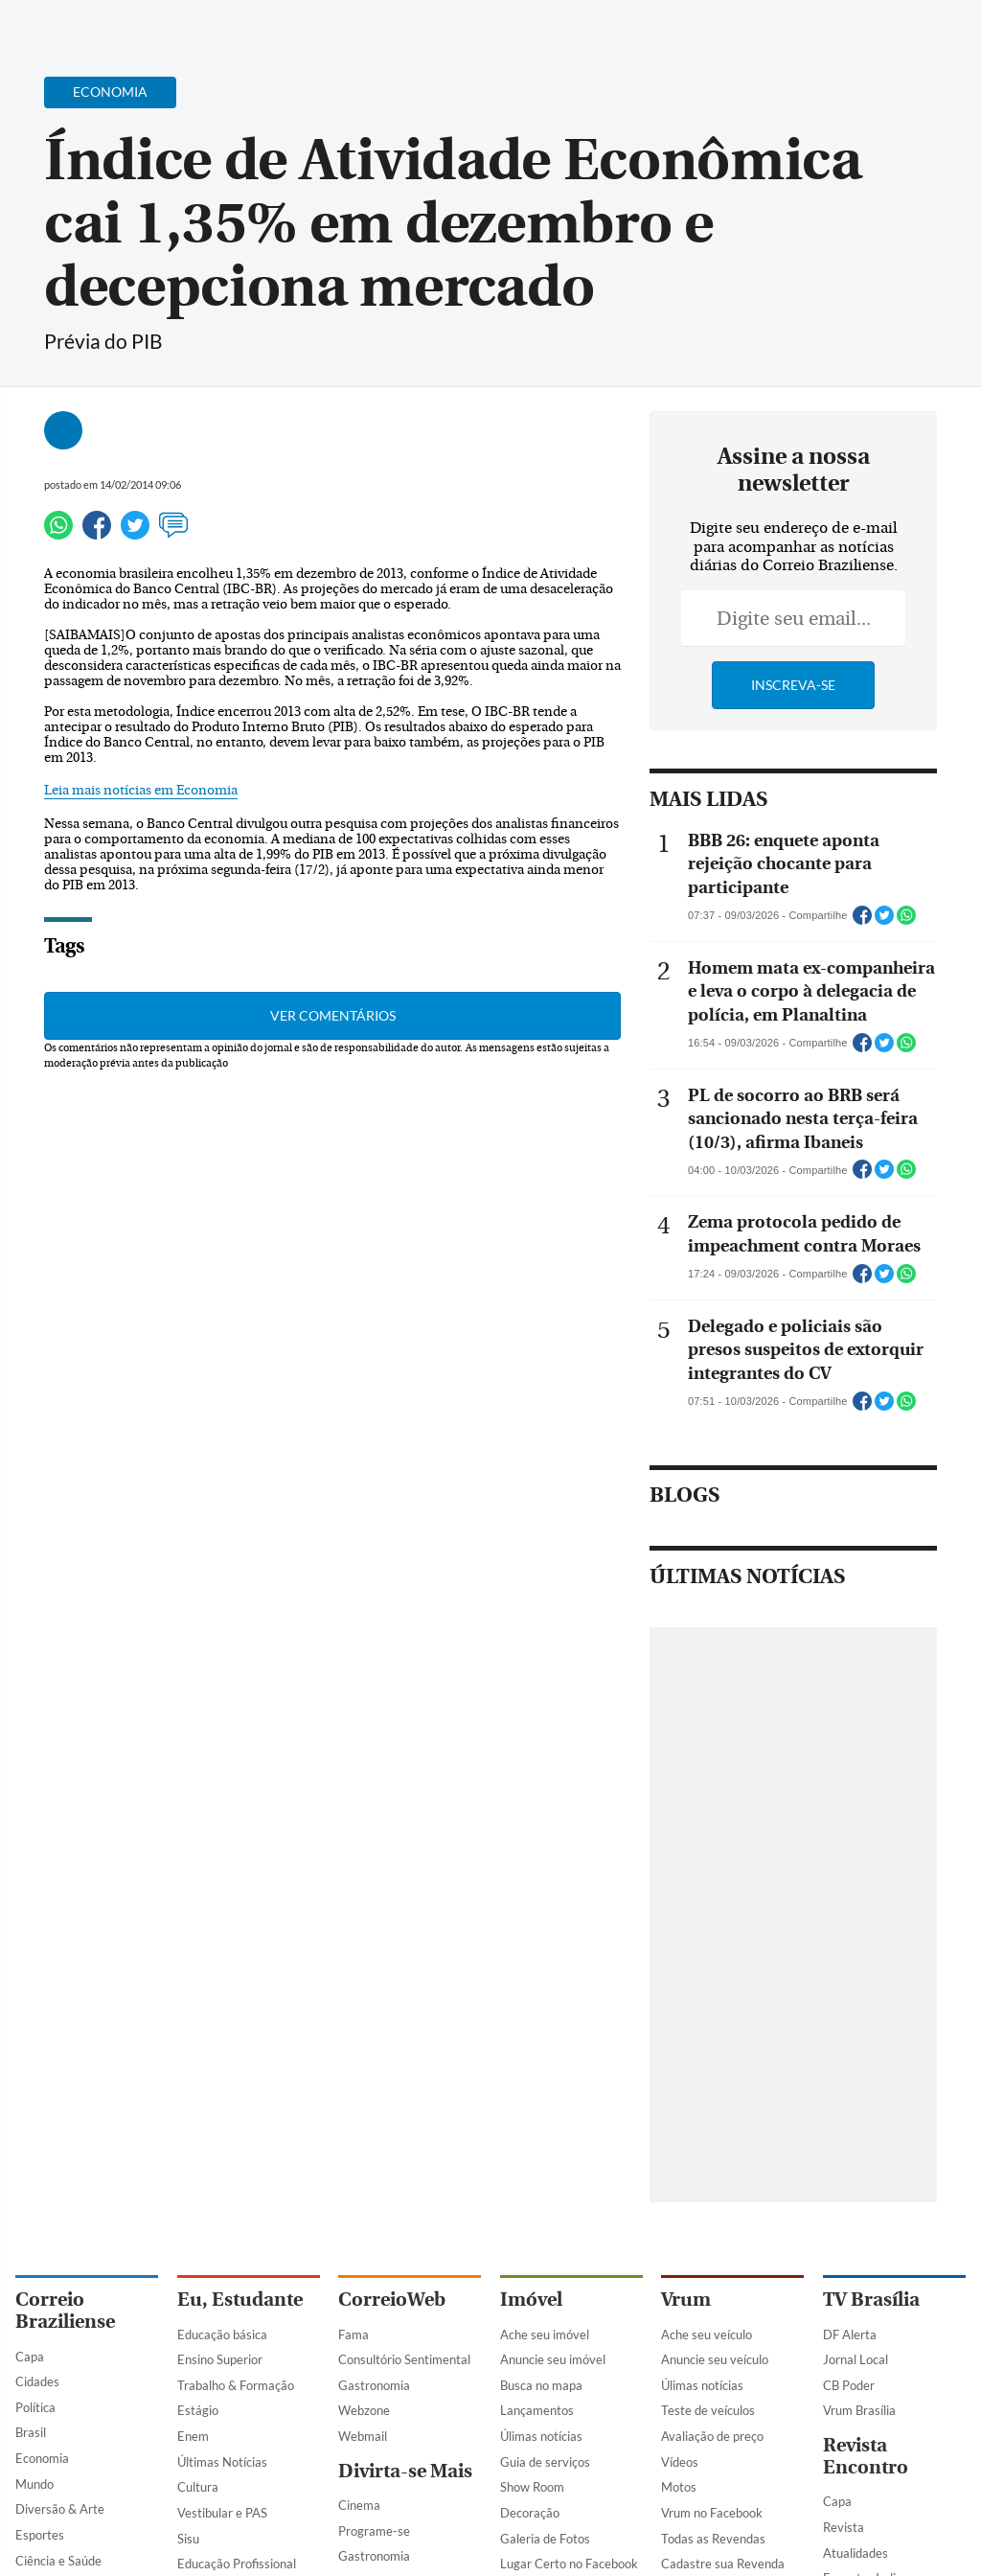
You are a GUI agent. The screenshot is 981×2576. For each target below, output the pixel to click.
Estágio (197, 2410)
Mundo (34, 2484)
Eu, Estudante (240, 2299)
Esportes (39, 2534)
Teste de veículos (708, 2410)
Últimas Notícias (222, 2462)
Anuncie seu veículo (714, 2359)
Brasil (30, 2432)
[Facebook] (842, 32)
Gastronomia (374, 2385)
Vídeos (679, 2462)
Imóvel (531, 2299)
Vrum (686, 2299)
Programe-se (374, 2531)
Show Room (532, 2487)
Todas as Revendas (713, 2538)
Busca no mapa (541, 2385)
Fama (353, 2334)
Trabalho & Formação (235, 2385)
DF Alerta (850, 2334)
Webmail (362, 2436)
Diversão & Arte (59, 2509)
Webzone (364, 2410)
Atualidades (855, 2553)
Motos (678, 2487)
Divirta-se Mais (405, 2471)
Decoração (529, 2512)
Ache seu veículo (706, 2334)
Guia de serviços (545, 2462)
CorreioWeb (391, 2299)
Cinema (359, 2505)
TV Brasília (871, 2299)
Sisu (188, 2538)
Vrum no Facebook (712, 2512)
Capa (29, 2356)
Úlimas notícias (541, 2436)
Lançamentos (537, 2410)
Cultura (197, 2487)
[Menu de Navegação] (51, 24)
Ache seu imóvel (544, 2334)
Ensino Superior (219, 2359)
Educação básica (222, 2334)
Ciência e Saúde (58, 2560)
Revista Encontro (865, 2456)
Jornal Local (855, 2359)
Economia (42, 2458)
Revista (843, 2527)
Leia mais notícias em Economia (141, 790)
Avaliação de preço (712, 2436)
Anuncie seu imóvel (552, 2359)
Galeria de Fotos (545, 2538)
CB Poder (849, 2385)
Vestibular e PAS (222, 2512)
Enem (193, 2436)
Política (35, 2407)
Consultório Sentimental (404, 2359)
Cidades (37, 2381)
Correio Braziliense (65, 2310)
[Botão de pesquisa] (108, 24)
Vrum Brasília (859, 2410)
